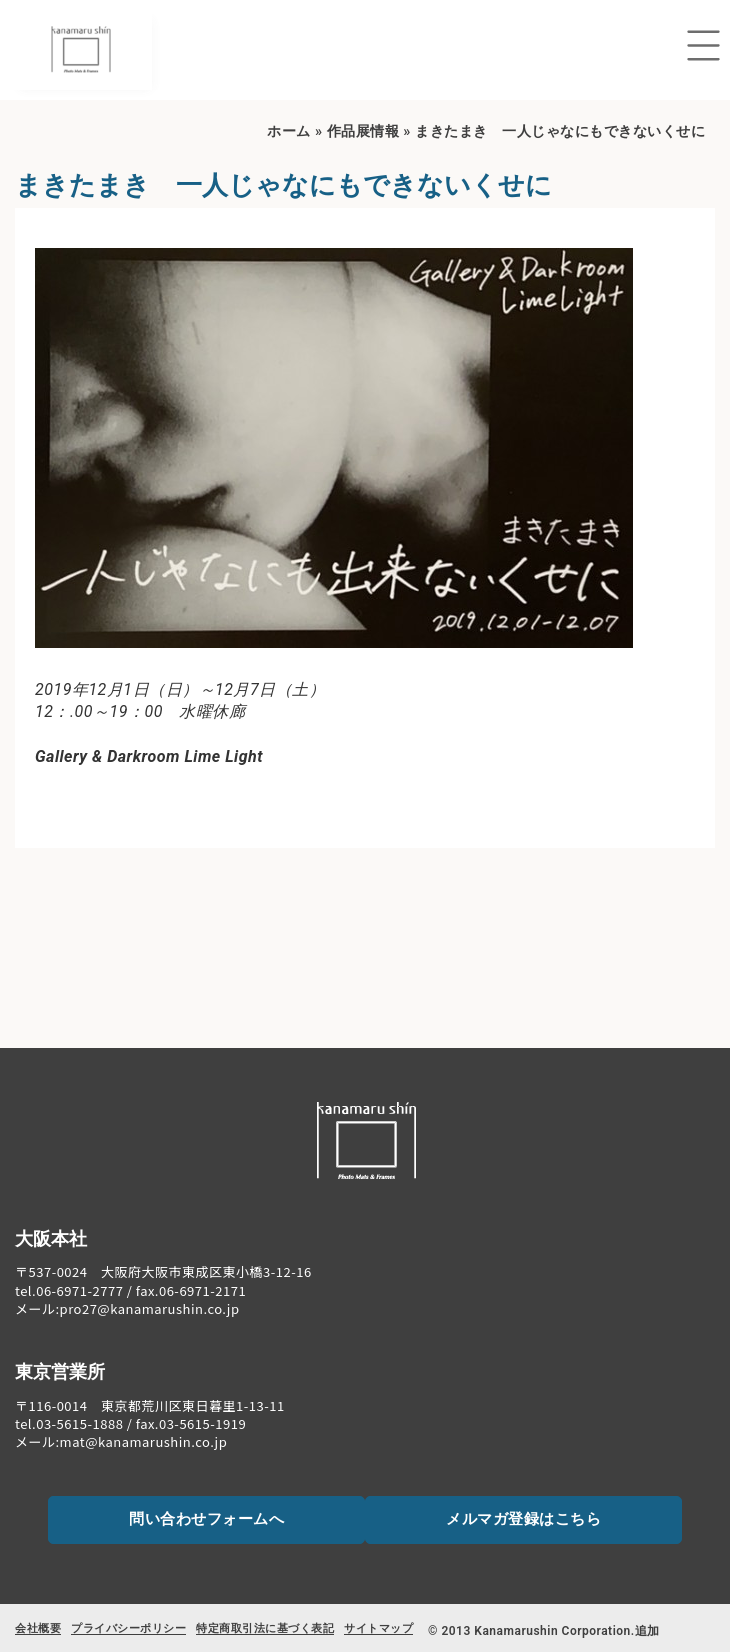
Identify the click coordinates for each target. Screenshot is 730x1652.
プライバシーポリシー (128, 1628)
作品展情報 (363, 131)
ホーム (289, 131)
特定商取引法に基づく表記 (265, 1628)
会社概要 (38, 1628)
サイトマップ (378, 1628)
